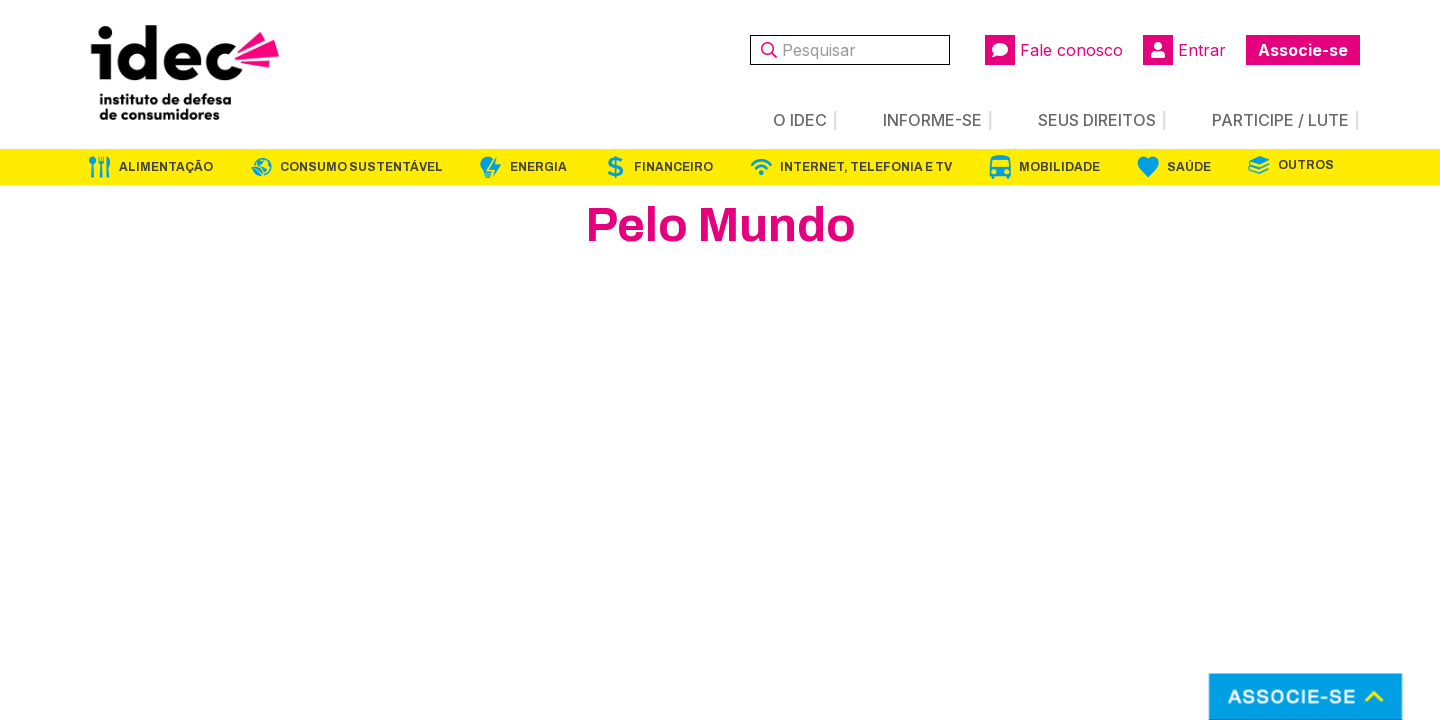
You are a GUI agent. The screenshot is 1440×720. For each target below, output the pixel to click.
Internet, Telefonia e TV (866, 167)
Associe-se (1303, 50)
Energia (538, 167)
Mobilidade (1059, 167)
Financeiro (673, 167)
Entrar (1184, 50)
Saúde (1189, 167)
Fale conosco (1054, 50)
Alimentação (166, 167)
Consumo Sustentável (361, 167)
